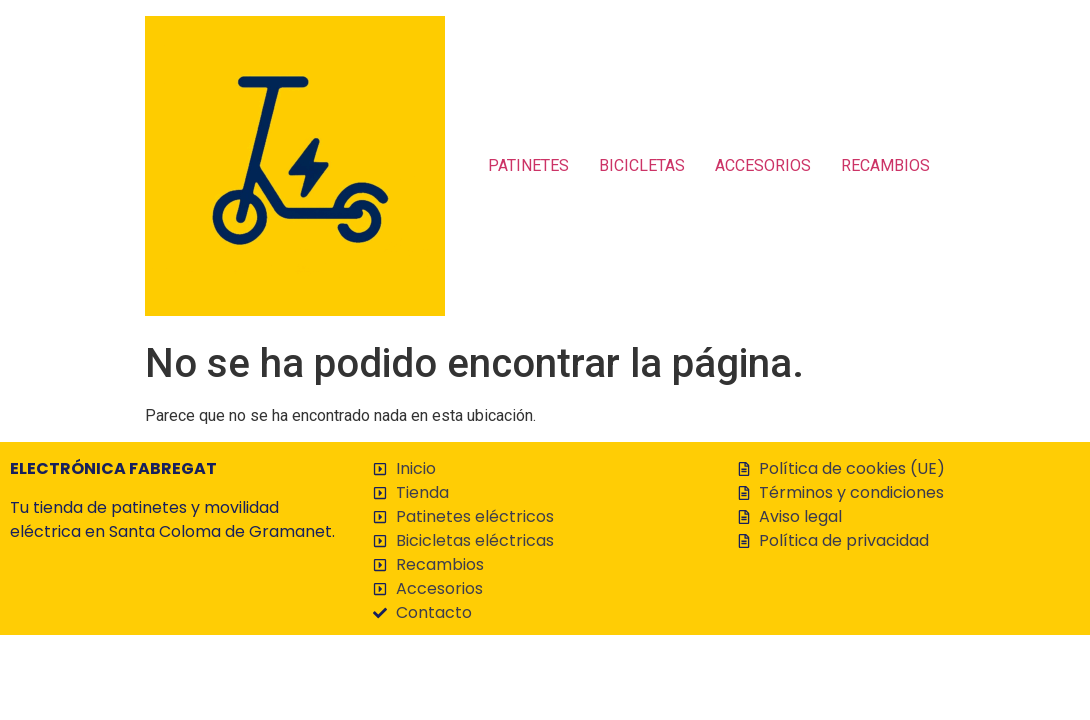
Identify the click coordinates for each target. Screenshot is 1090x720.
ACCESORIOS (763, 165)
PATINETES (528, 165)
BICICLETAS (642, 165)
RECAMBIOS (885, 165)
